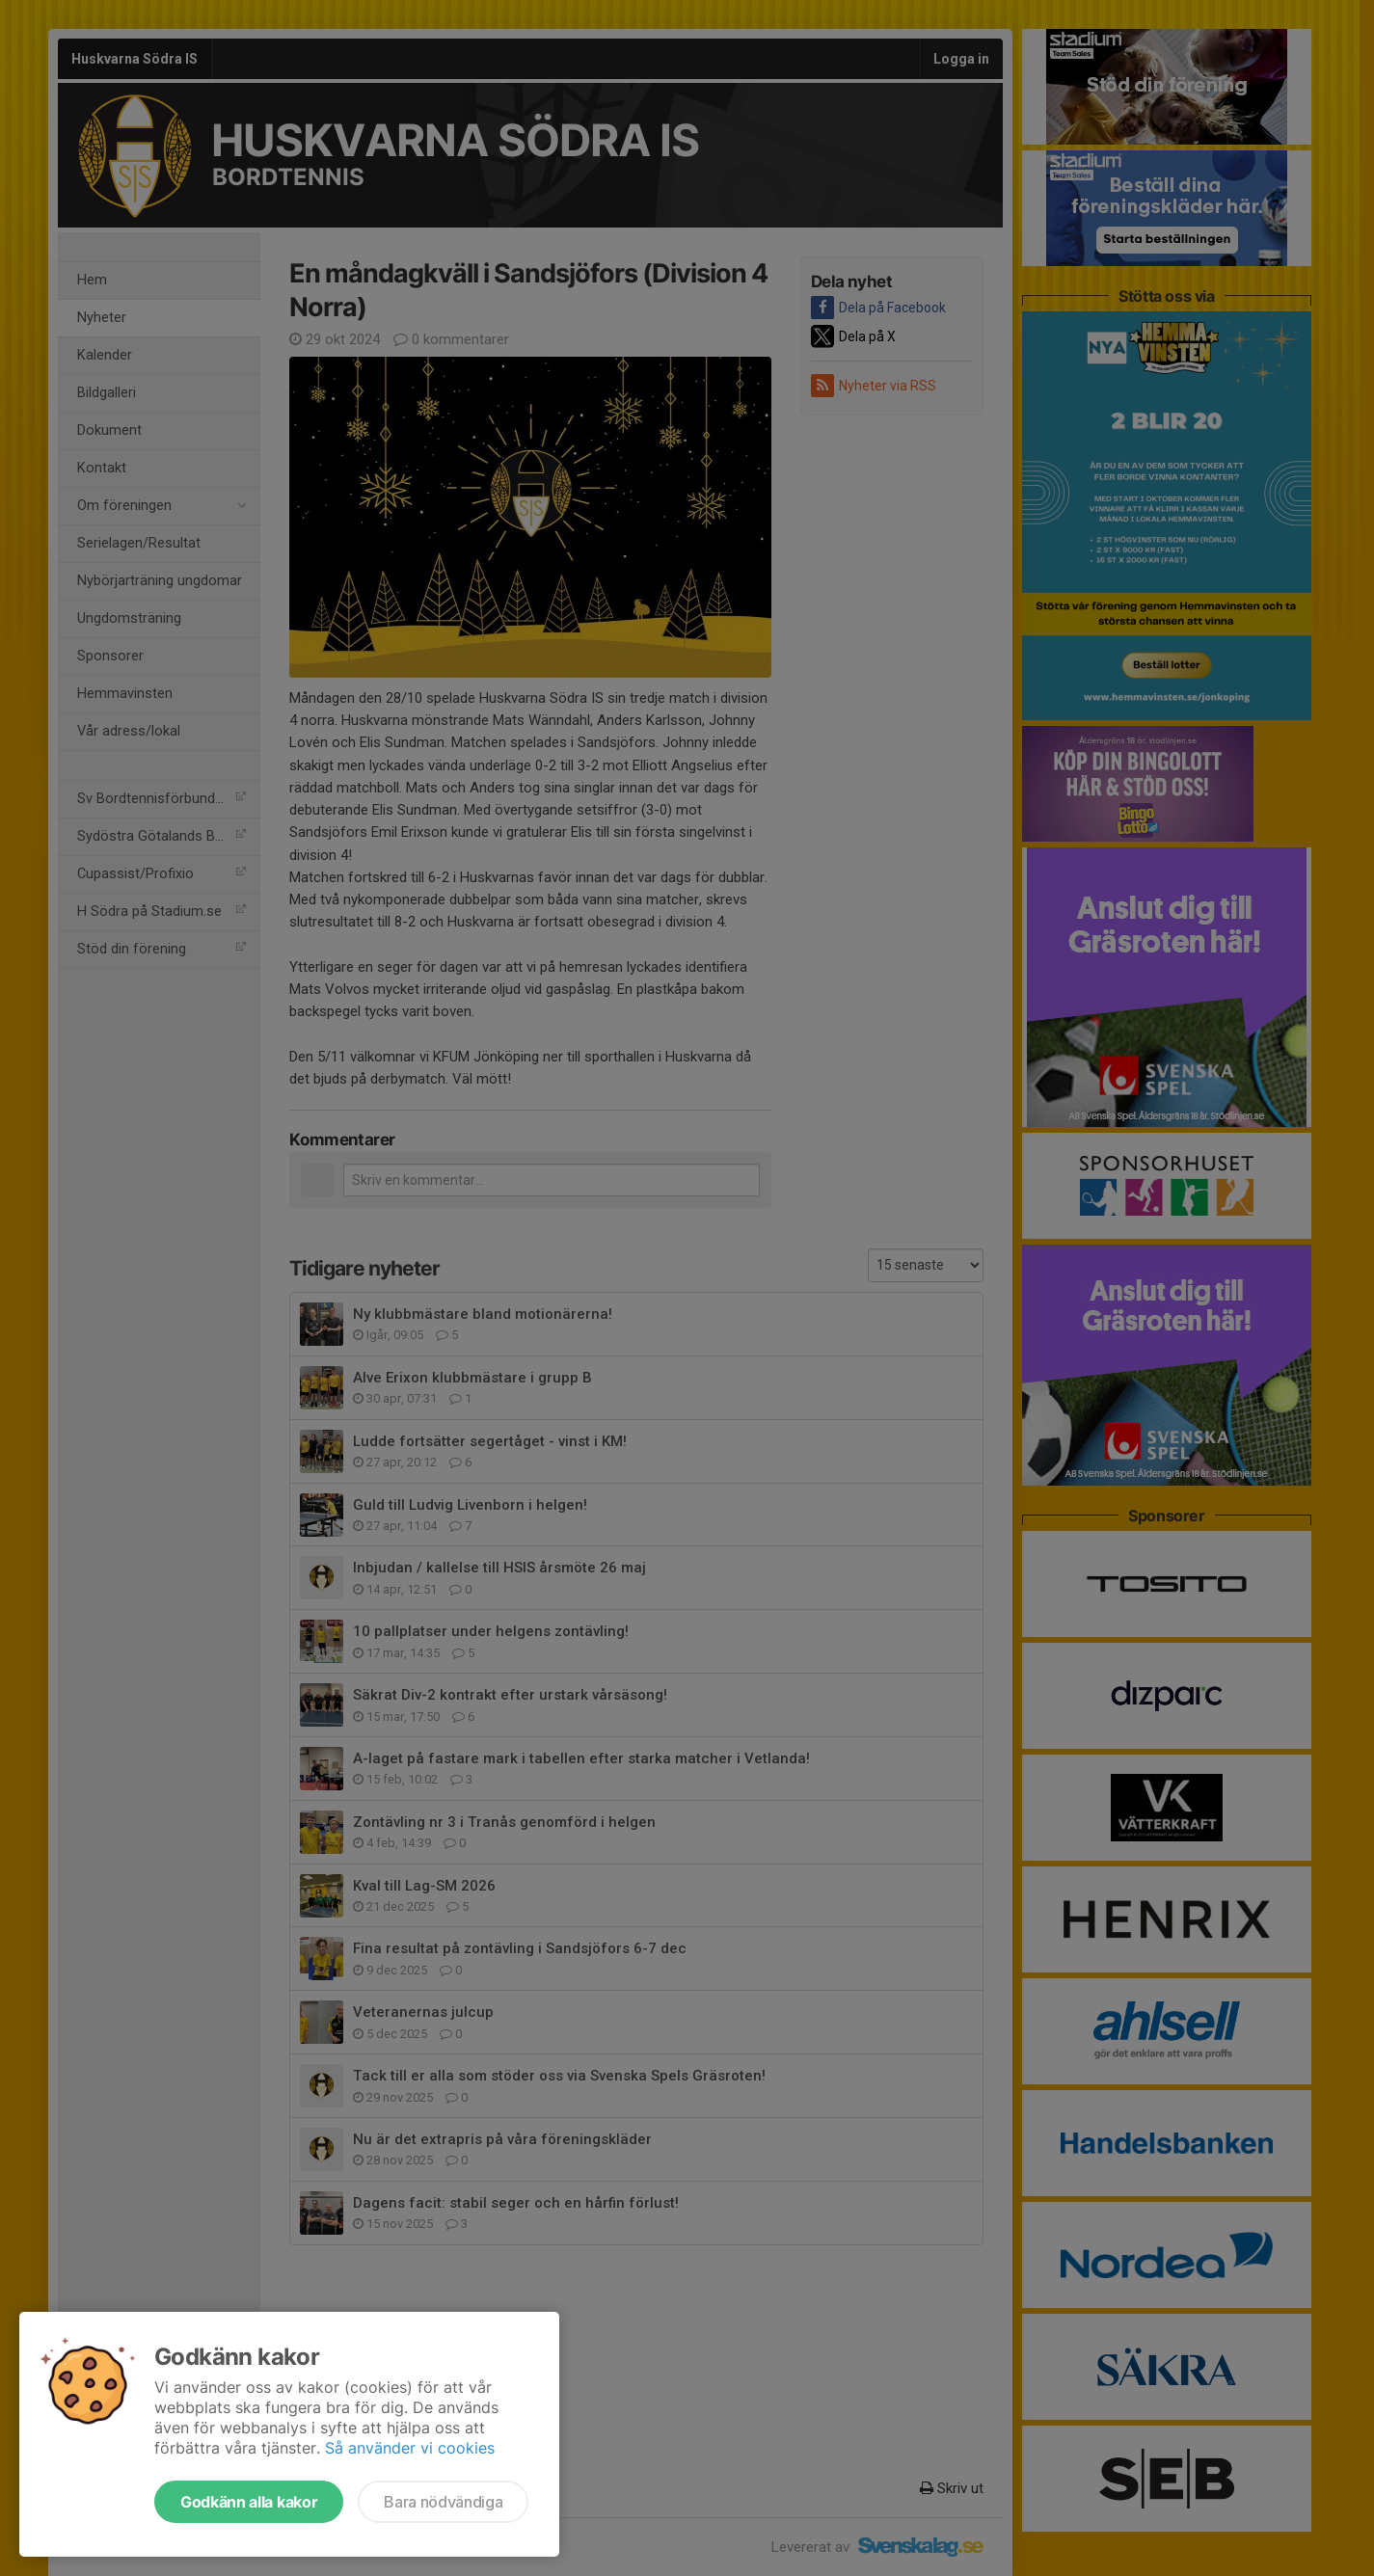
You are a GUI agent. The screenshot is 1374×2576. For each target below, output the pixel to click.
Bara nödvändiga (443, 2501)
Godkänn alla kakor (248, 2501)
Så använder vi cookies (410, 2447)
